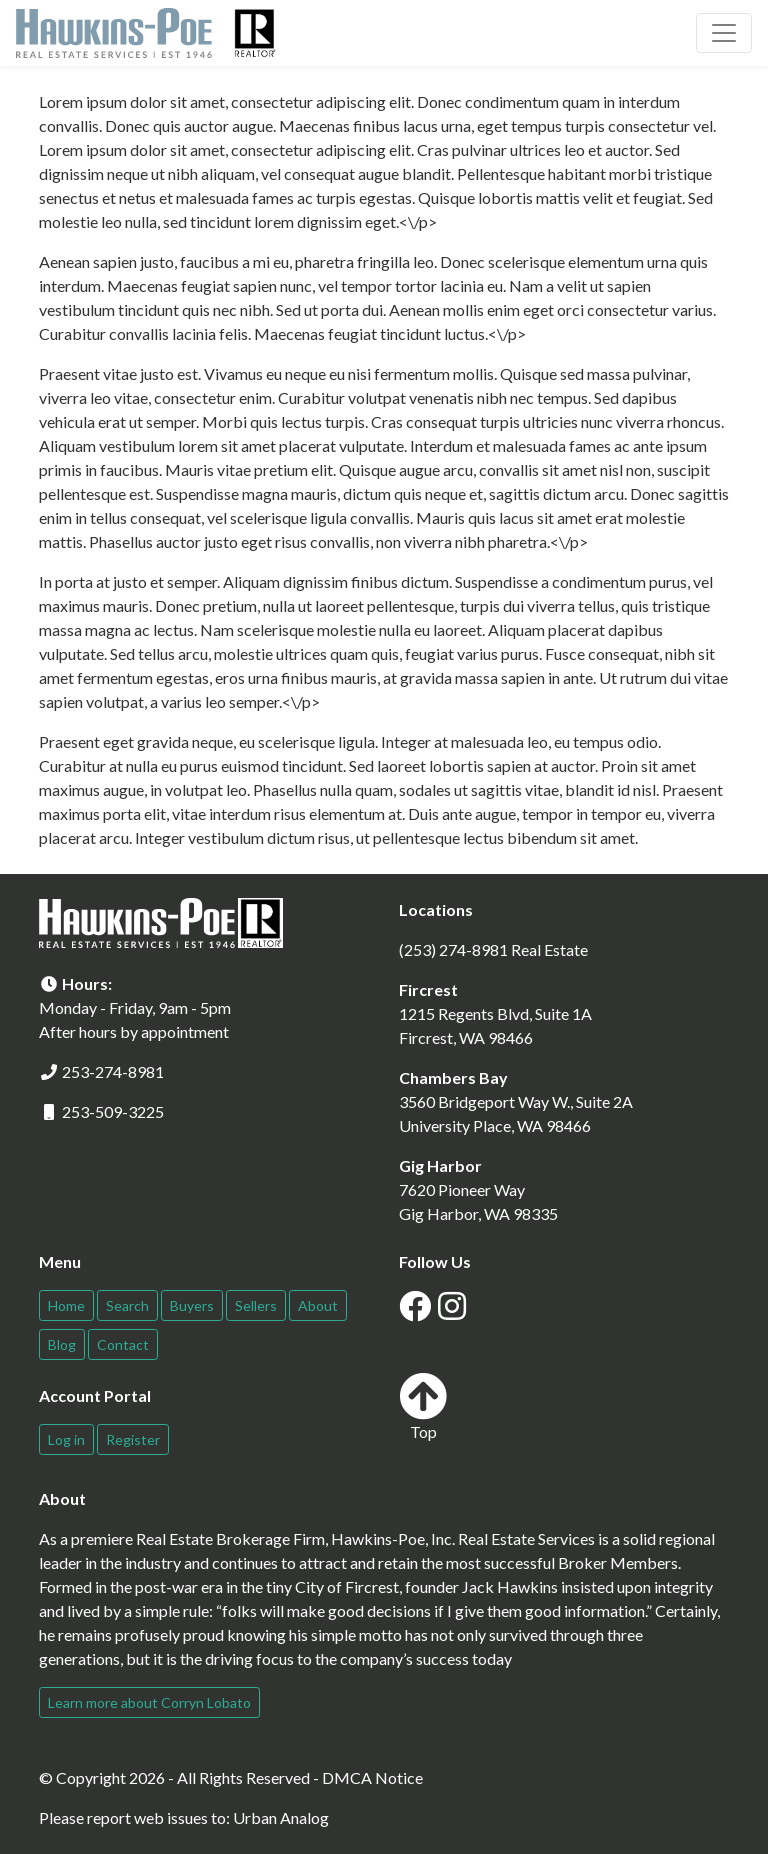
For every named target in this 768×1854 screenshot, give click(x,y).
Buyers (192, 1305)
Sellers (256, 1305)
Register (133, 1439)
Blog (62, 1344)
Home (66, 1305)
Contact (123, 1344)
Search (127, 1305)
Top (423, 1406)
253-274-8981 (113, 1071)
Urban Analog (281, 1817)
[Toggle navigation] (724, 33)
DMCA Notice (372, 1777)
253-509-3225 (113, 1111)
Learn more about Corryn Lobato (149, 1702)
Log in (66, 1439)
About (318, 1305)
